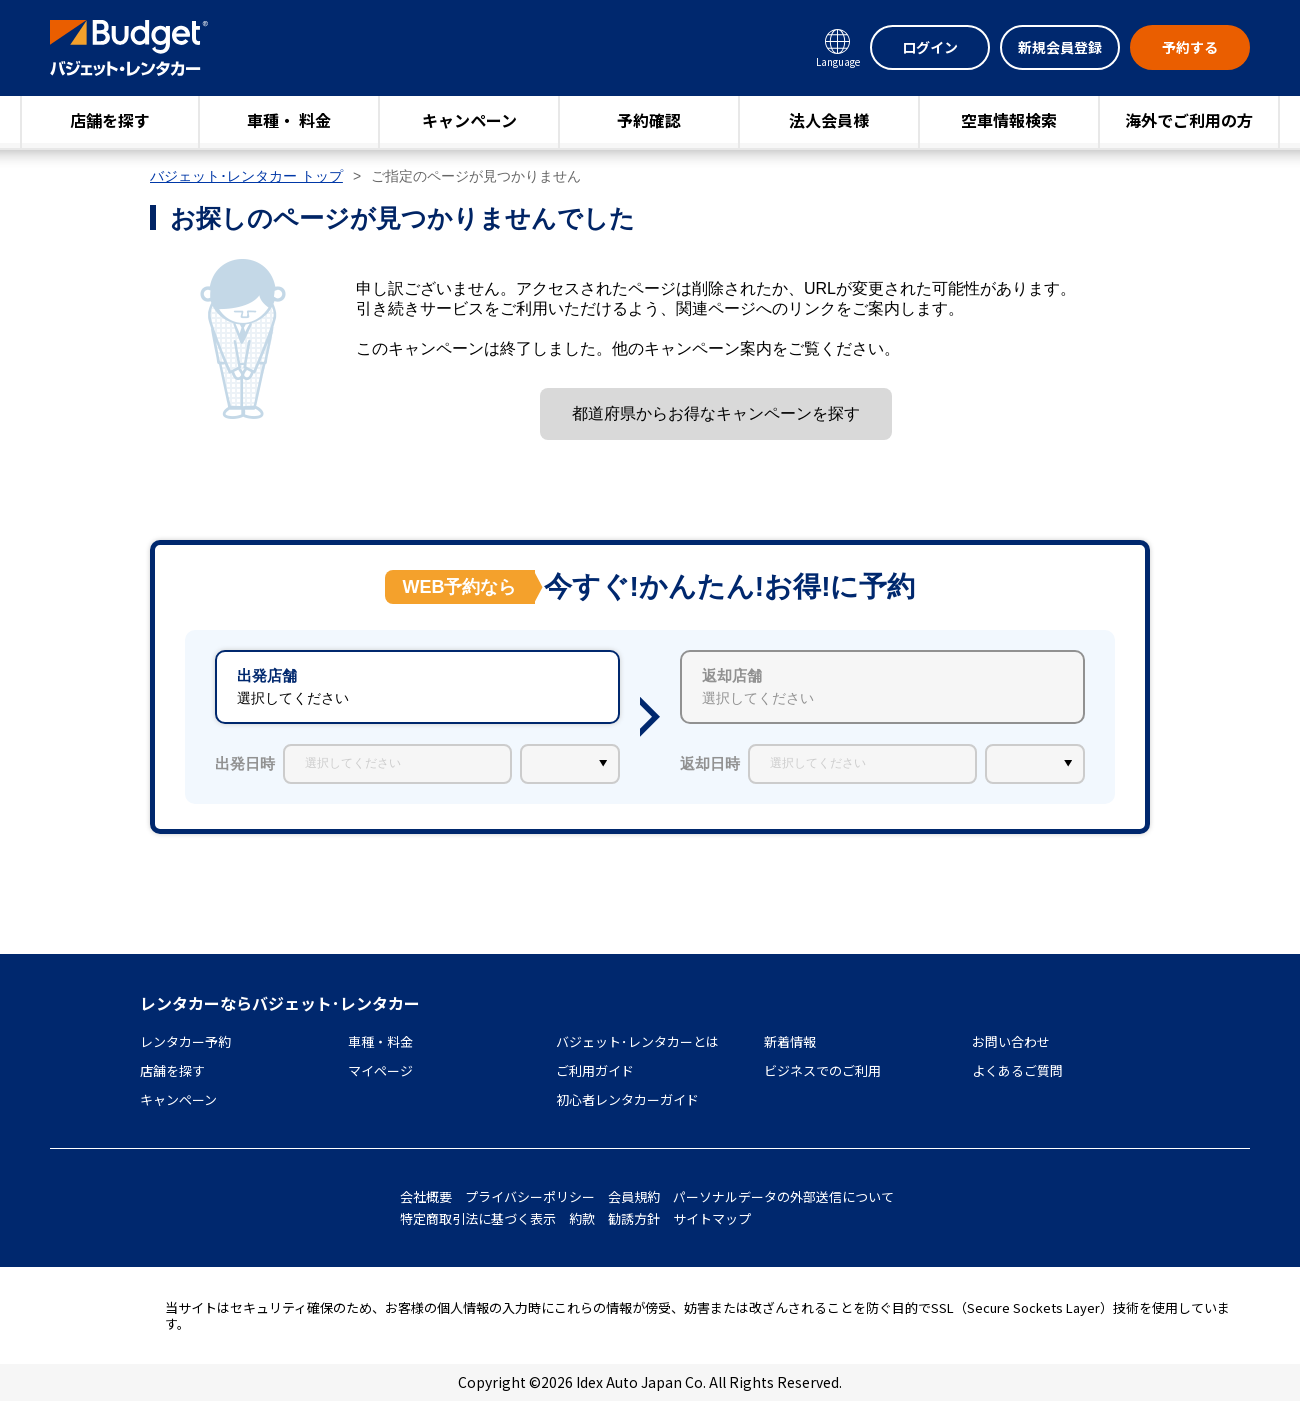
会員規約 (634, 1196)
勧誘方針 (634, 1218)
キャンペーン (469, 120)
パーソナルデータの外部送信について (783, 1196)
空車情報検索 (1009, 120)
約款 (582, 1218)
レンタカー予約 (185, 1041)
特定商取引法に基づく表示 (478, 1218)
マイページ (380, 1070)
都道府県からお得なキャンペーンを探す (716, 413)
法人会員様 (829, 120)
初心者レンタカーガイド (627, 1099)
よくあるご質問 (1017, 1070)
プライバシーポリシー (530, 1196)
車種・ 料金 (289, 120)
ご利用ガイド (595, 1070)
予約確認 (649, 120)
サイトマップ (712, 1218)
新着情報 (790, 1041)
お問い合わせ (1011, 1041)
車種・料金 (380, 1041)
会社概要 (426, 1196)
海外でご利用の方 (1189, 120)
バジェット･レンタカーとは (637, 1041)
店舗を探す (110, 120)
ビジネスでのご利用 (822, 1070)
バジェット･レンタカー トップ (246, 176)
